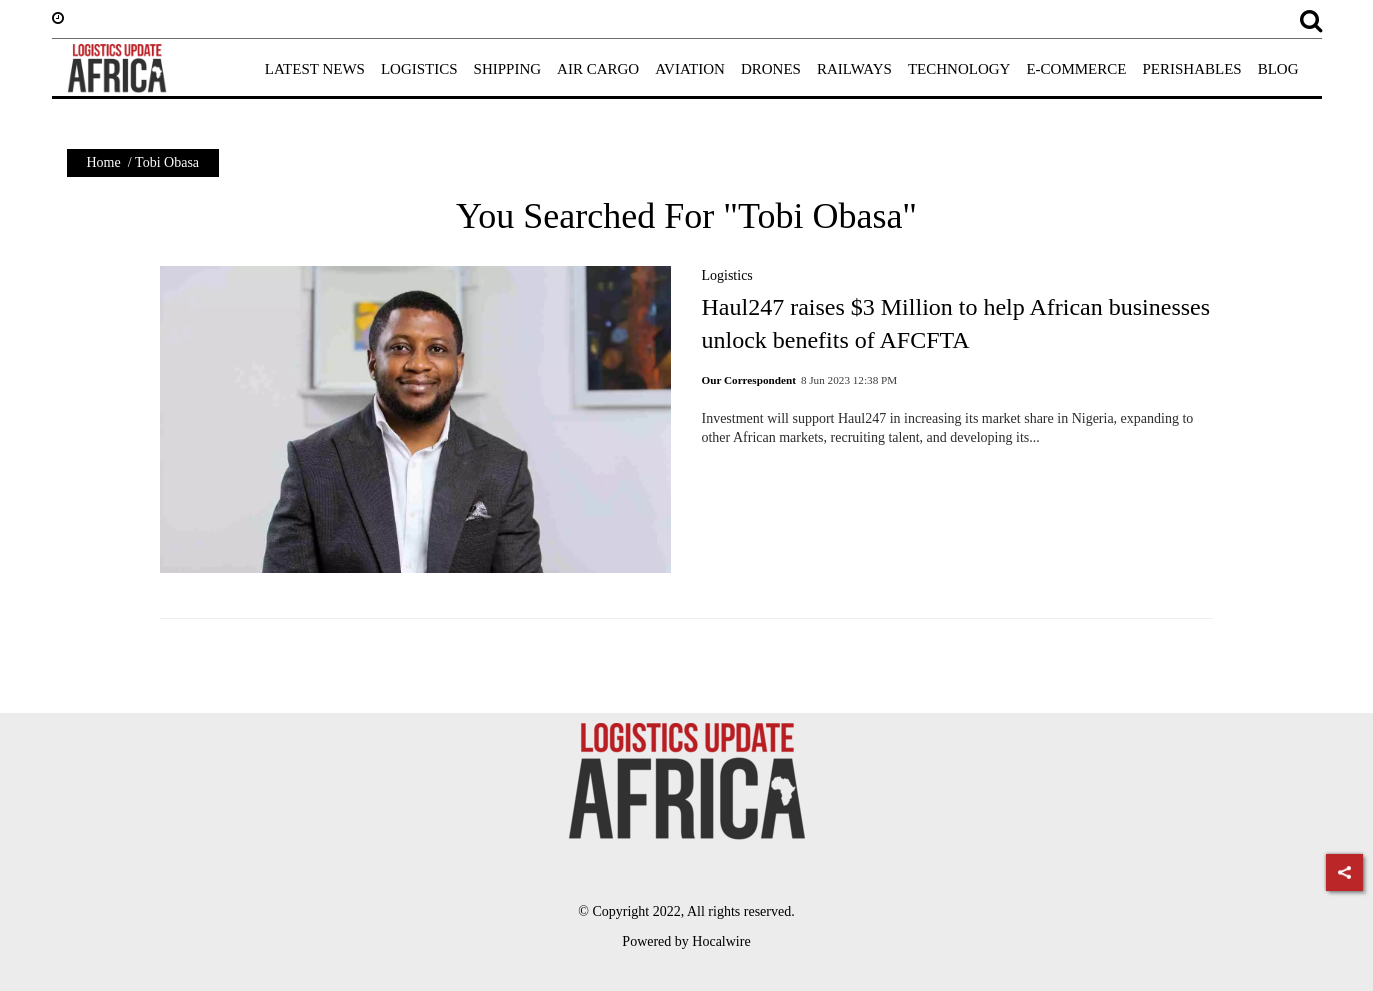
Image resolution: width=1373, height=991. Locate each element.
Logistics (726, 275)
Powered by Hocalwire (686, 941)
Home (104, 162)
